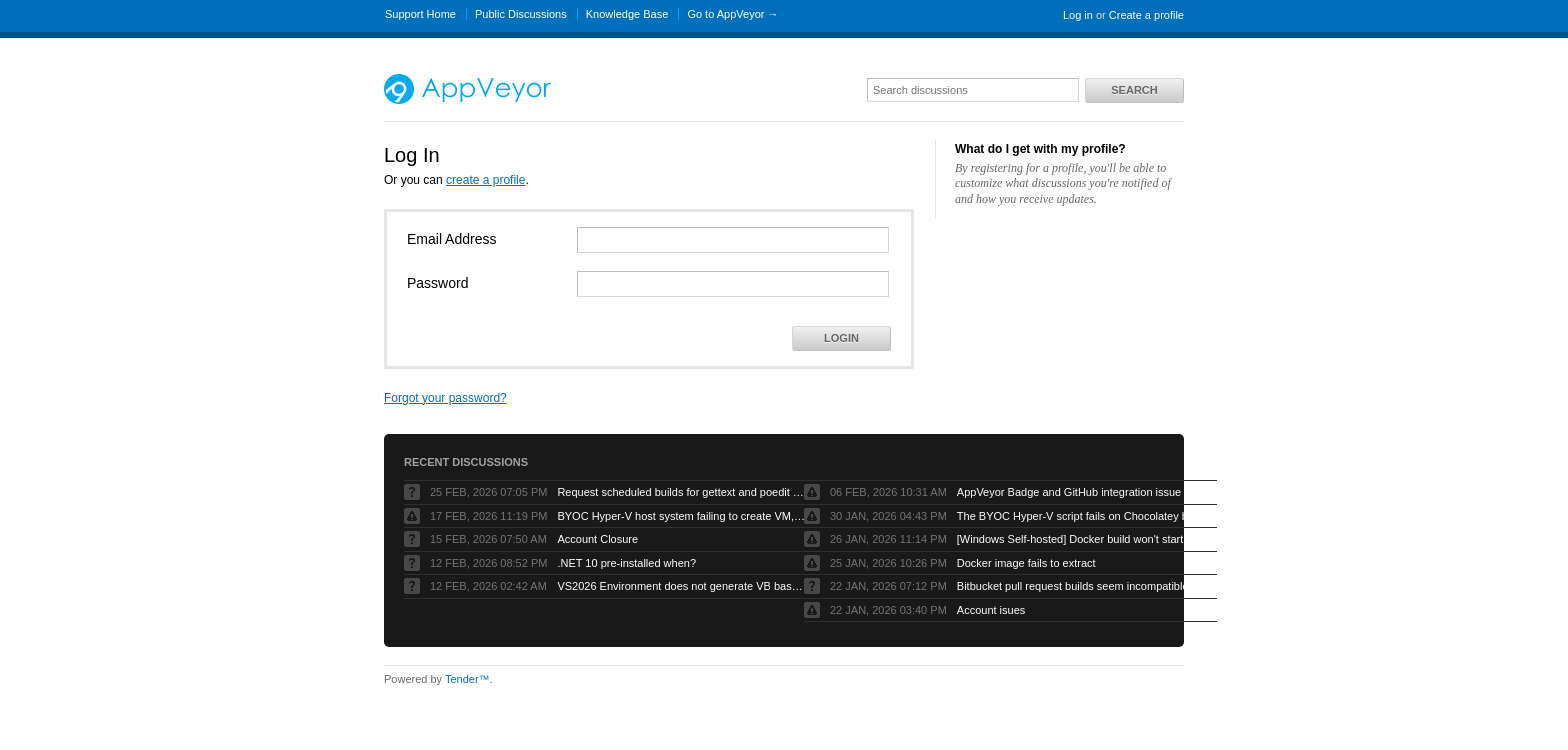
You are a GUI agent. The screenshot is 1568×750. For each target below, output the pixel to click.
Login (841, 338)
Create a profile (1146, 15)
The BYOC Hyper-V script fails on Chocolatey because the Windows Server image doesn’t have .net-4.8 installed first (1082, 516)
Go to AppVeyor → (732, 14)
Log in (1078, 15)
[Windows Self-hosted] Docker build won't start (1070, 539)
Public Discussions (521, 14)
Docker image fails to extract (1026, 563)
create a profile (485, 180)
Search (1134, 90)
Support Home (420, 14)
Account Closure (597, 539)
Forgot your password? (445, 398)
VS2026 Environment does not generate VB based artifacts (682, 586)
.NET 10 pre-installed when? (626, 563)
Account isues (991, 610)
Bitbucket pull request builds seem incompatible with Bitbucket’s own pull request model (1082, 586)
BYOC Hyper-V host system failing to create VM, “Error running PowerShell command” (682, 516)
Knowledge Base (627, 14)
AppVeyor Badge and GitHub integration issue (1069, 492)
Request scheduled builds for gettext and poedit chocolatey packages (682, 492)
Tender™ (467, 679)
